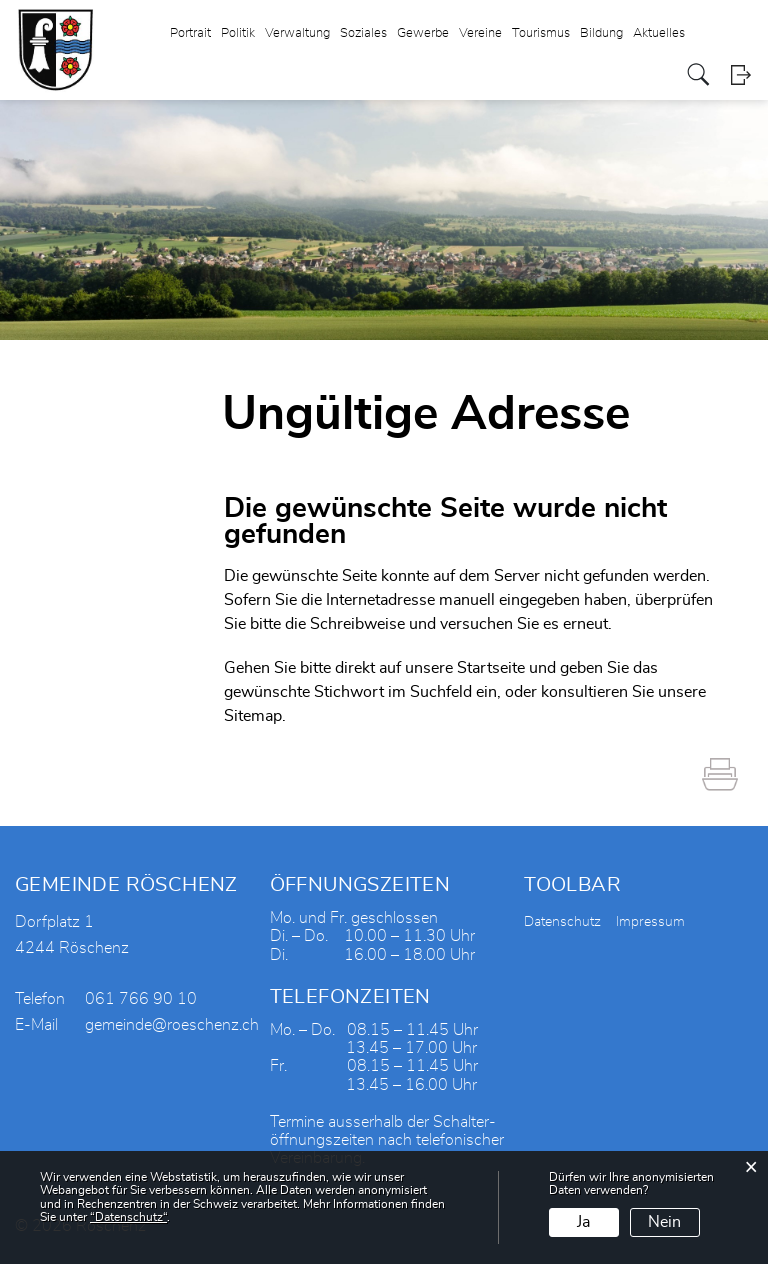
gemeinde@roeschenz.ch (172, 1025)
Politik (238, 33)
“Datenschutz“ (128, 1217)
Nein (664, 1222)
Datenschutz (562, 922)
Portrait (190, 33)
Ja (583, 1222)
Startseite (491, 668)
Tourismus (541, 33)
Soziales (363, 33)
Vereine (480, 33)
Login (740, 74)
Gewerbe (423, 33)
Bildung (601, 33)
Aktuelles (659, 33)
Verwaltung (297, 33)
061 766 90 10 (141, 999)
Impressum (650, 922)
